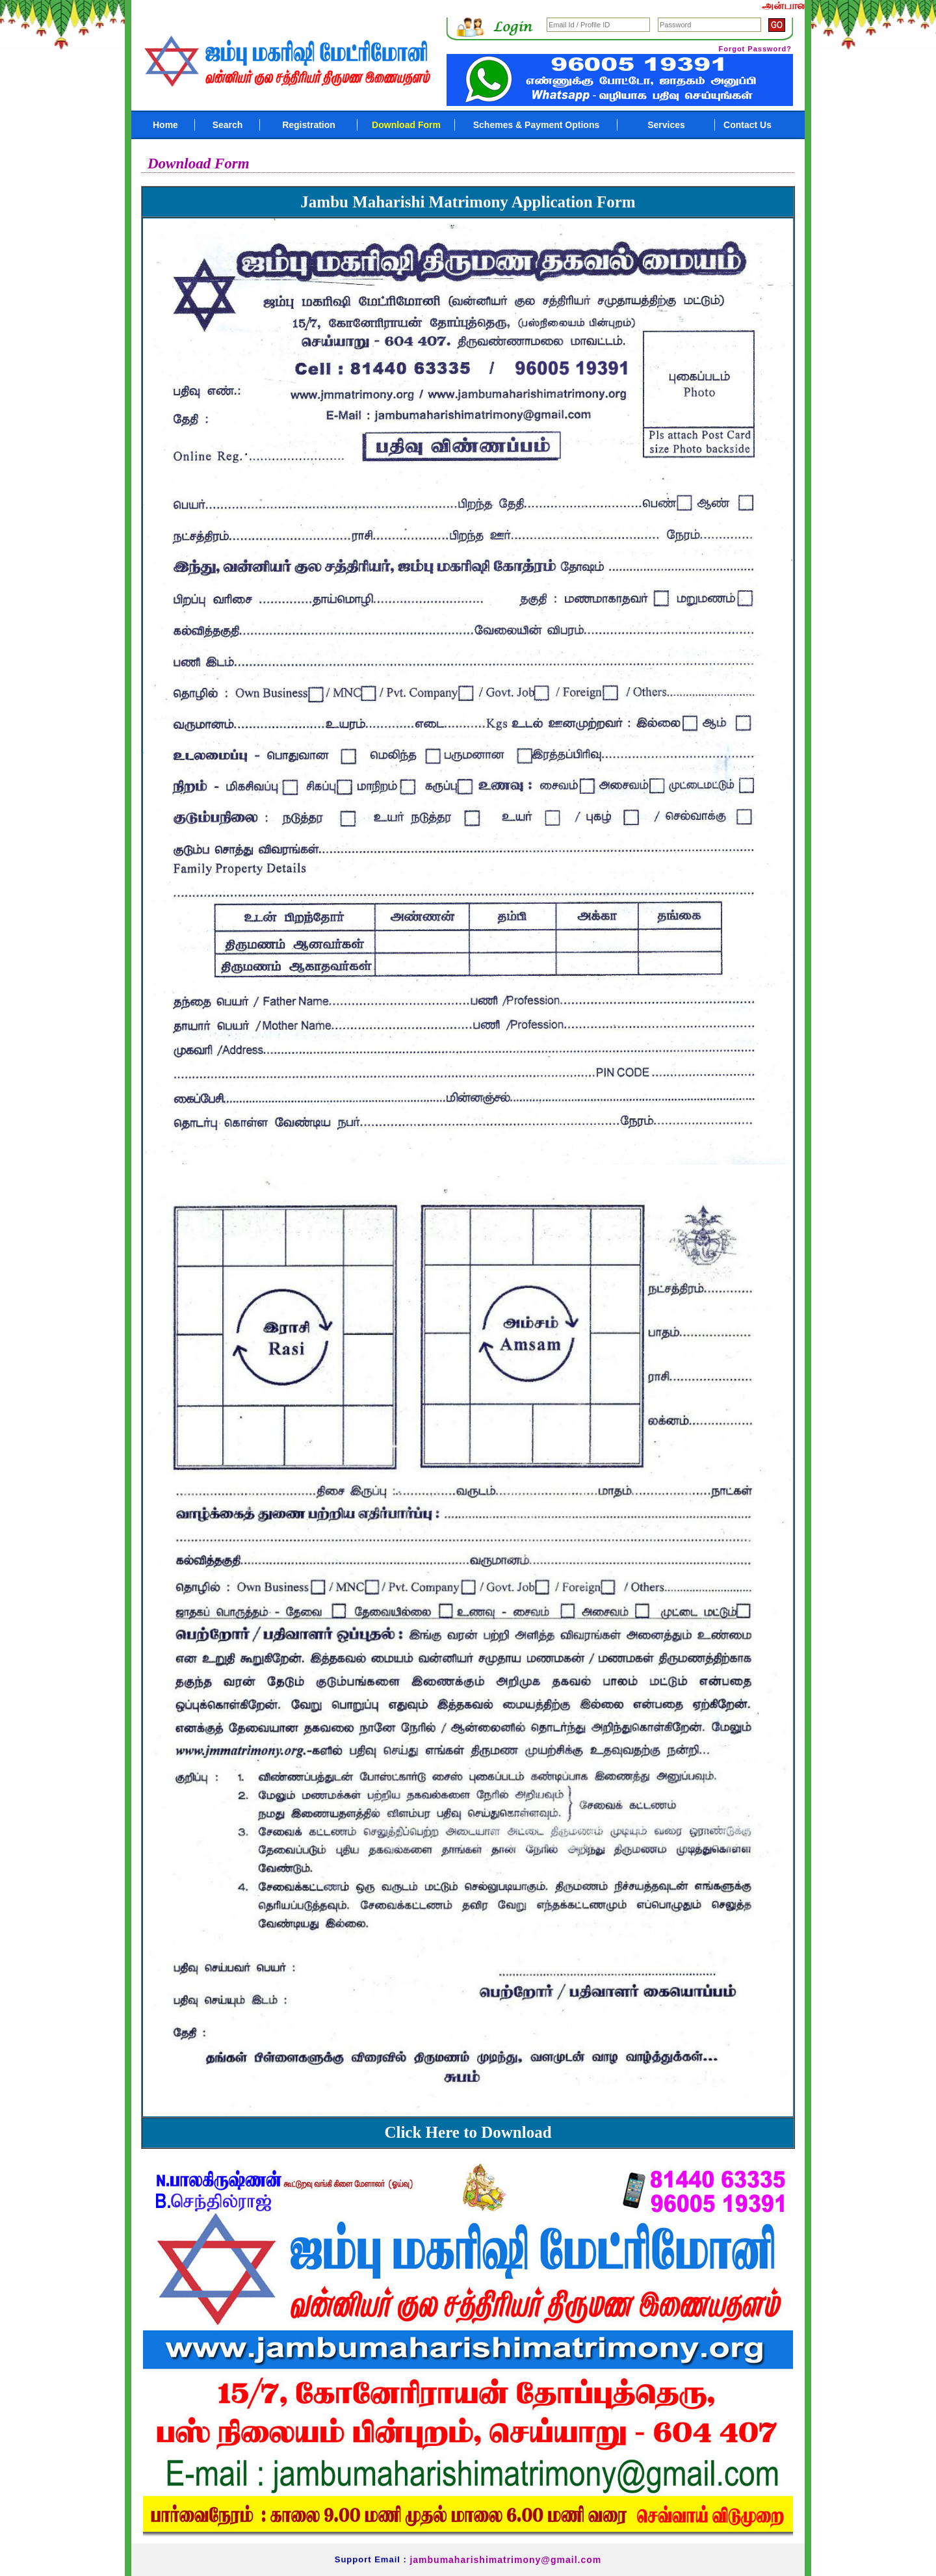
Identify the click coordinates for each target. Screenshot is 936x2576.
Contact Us (747, 125)
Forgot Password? (755, 49)
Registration (308, 125)
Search (228, 125)
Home (165, 125)
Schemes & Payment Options (536, 125)
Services (666, 125)
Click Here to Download (467, 2132)
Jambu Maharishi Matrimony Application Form (467, 202)
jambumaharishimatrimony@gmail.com (505, 2560)
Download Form (406, 125)
